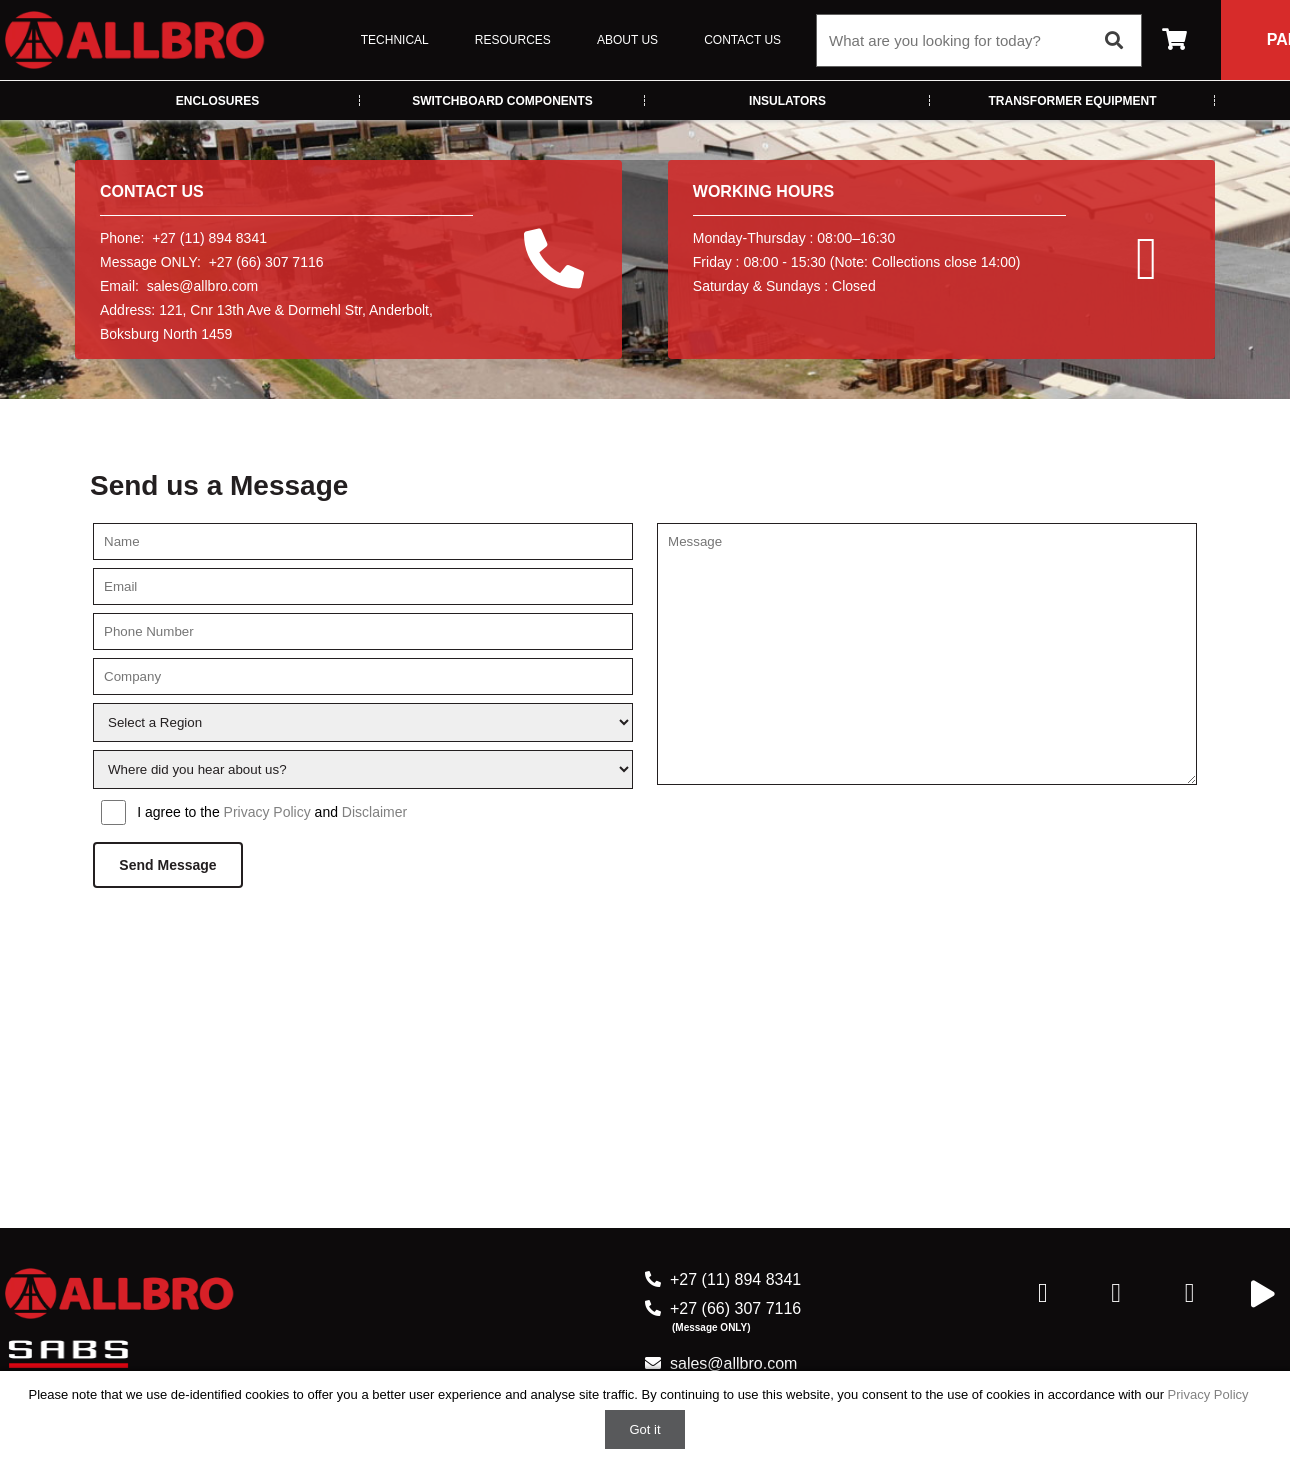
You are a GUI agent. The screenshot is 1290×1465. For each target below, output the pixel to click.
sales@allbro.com (202, 286)
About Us (627, 40)
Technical (395, 40)
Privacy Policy (267, 812)
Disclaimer (374, 812)
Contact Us (742, 40)
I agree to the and (272, 812)
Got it (644, 1429)
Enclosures (217, 101)
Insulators (787, 101)
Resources (513, 40)
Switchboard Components (502, 101)
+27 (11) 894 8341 (735, 1279)
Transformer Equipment (1073, 101)
